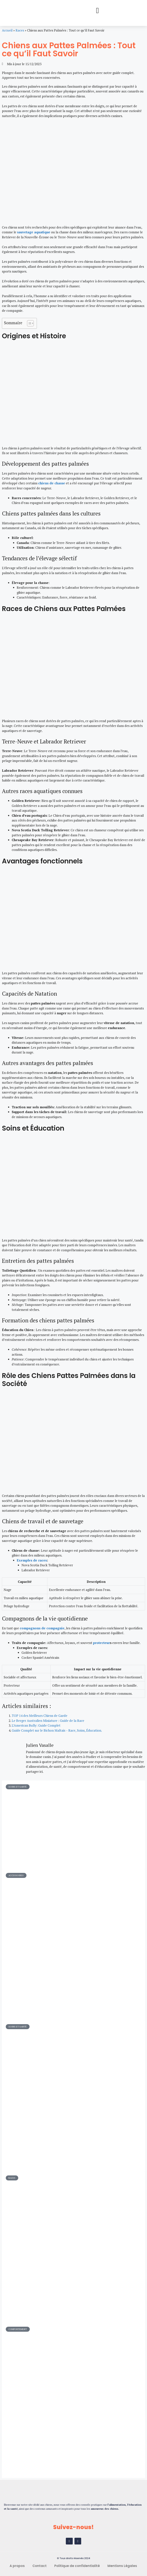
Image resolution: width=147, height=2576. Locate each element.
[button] (97, 10)
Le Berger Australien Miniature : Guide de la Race (48, 1720)
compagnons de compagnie (42, 1628)
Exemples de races (32, 1560)
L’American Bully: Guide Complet (36, 1725)
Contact (39, 2566)
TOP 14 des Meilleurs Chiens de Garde (39, 1715)
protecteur (101, 1643)
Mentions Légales (122, 2566)
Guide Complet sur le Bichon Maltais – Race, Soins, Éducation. (57, 1730)
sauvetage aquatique (33, 232)
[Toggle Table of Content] (28, 323)
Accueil (7, 30)
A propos (17, 2566)
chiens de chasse (51, 483)
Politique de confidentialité (77, 2566)
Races (20, 30)
